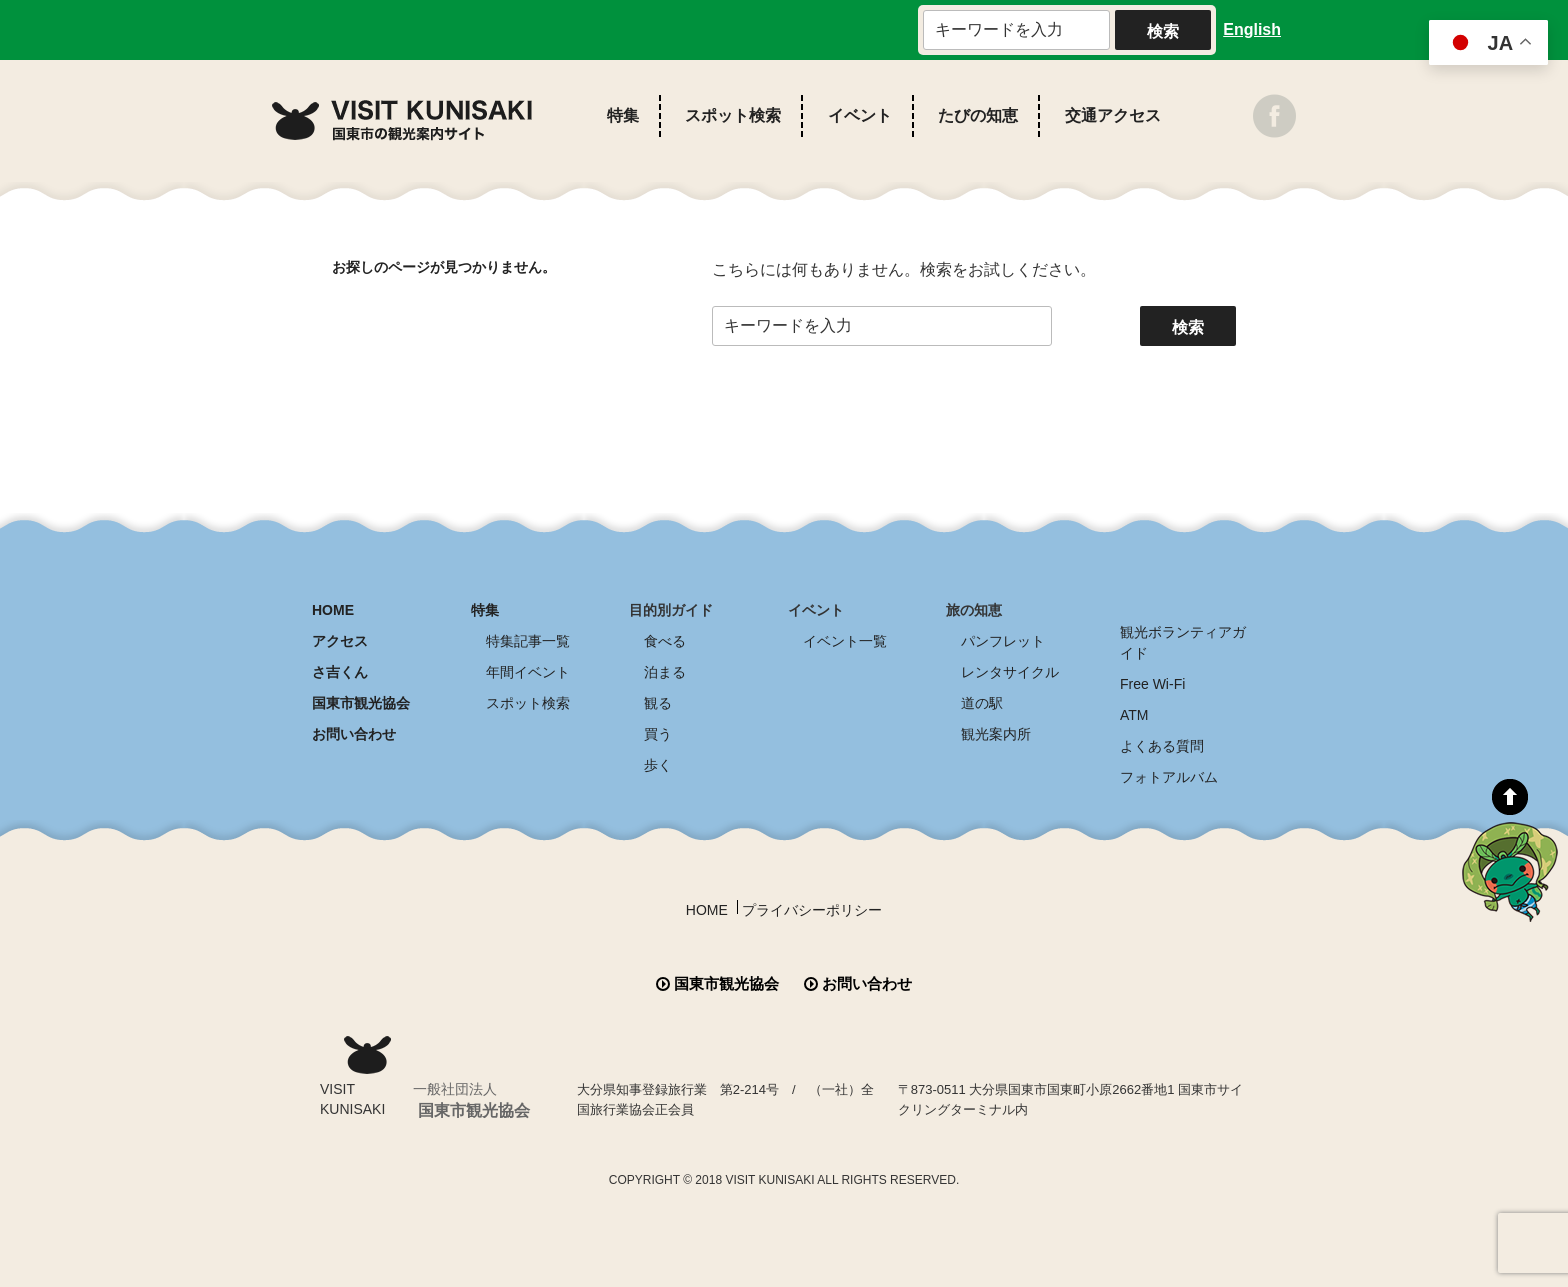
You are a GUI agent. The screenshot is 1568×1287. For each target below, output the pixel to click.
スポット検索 (733, 115)
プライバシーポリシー (812, 910)
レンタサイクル (1010, 672)
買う (658, 734)
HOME (333, 610)
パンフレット (1003, 641)
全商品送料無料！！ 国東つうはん (1451, 1146)
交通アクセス (1113, 115)
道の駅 (982, 703)
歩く (658, 765)
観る (658, 703)
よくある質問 (1162, 746)
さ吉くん (340, 672)
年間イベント (528, 672)
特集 (623, 115)
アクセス (340, 641)
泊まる (665, 672)
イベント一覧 (845, 641)
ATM (1134, 715)
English (1252, 29)
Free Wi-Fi (1152, 684)
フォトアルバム (1169, 777)
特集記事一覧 (528, 641)
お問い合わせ (354, 734)
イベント (860, 115)
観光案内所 (996, 734)
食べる (665, 641)
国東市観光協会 (361, 703)
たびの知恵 (978, 115)
